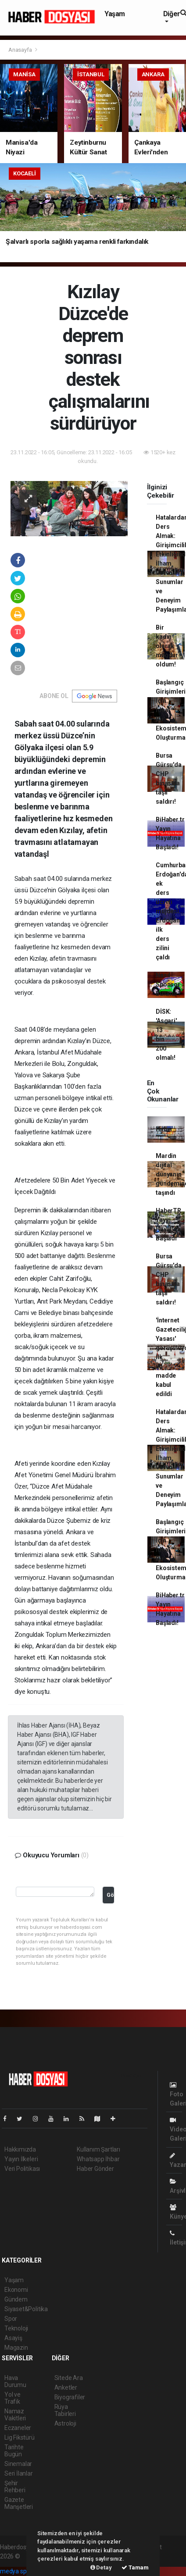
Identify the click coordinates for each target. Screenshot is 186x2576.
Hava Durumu (15, 2381)
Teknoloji (16, 2328)
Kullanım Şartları (98, 2149)
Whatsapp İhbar (98, 2159)
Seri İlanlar (18, 2473)
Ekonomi (16, 2289)
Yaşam (114, 14)
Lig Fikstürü (19, 2437)
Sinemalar (18, 2463)
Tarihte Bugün (14, 2451)
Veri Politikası (22, 2168)
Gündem (16, 2299)
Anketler (65, 2387)
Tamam (135, 2567)
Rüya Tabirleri (65, 2410)
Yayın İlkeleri (21, 2159)
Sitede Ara (68, 2377)
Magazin (16, 2347)
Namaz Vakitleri (15, 2415)
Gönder (110, 1895)
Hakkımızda (20, 2149)
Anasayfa (20, 49)
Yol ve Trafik (12, 2398)
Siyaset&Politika (26, 2308)
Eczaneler (17, 2427)
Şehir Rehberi (14, 2487)
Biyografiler (70, 2397)
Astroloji (65, 2423)
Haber (164, 1129)
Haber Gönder (95, 2168)
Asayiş (13, 2337)
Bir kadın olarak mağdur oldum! (167, 646)
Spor (10, 2318)
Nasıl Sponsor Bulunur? (168, 984)
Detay (101, 2567)
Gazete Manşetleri (18, 2503)
